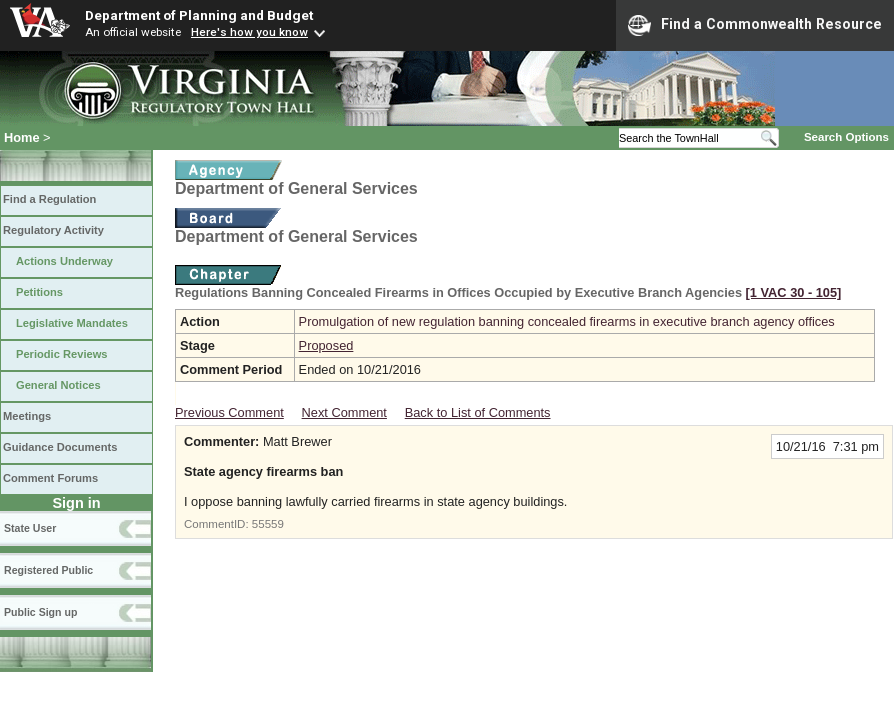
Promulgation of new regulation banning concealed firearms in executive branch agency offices (567, 321)
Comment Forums (50, 478)
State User (30, 528)
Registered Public (48, 570)
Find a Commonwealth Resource (755, 25)
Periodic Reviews (62, 354)
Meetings (27, 416)
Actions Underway (64, 261)
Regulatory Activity (53, 230)
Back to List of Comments (478, 412)
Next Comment (344, 412)
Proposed (326, 345)
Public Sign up (40, 612)
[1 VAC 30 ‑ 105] (794, 292)
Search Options (846, 137)
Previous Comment (229, 412)
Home (22, 137)
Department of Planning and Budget (199, 15)
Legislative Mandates (72, 323)
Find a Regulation (49, 199)
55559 (268, 524)
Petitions (39, 292)
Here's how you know (249, 32)
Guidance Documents (60, 447)
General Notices (58, 385)
